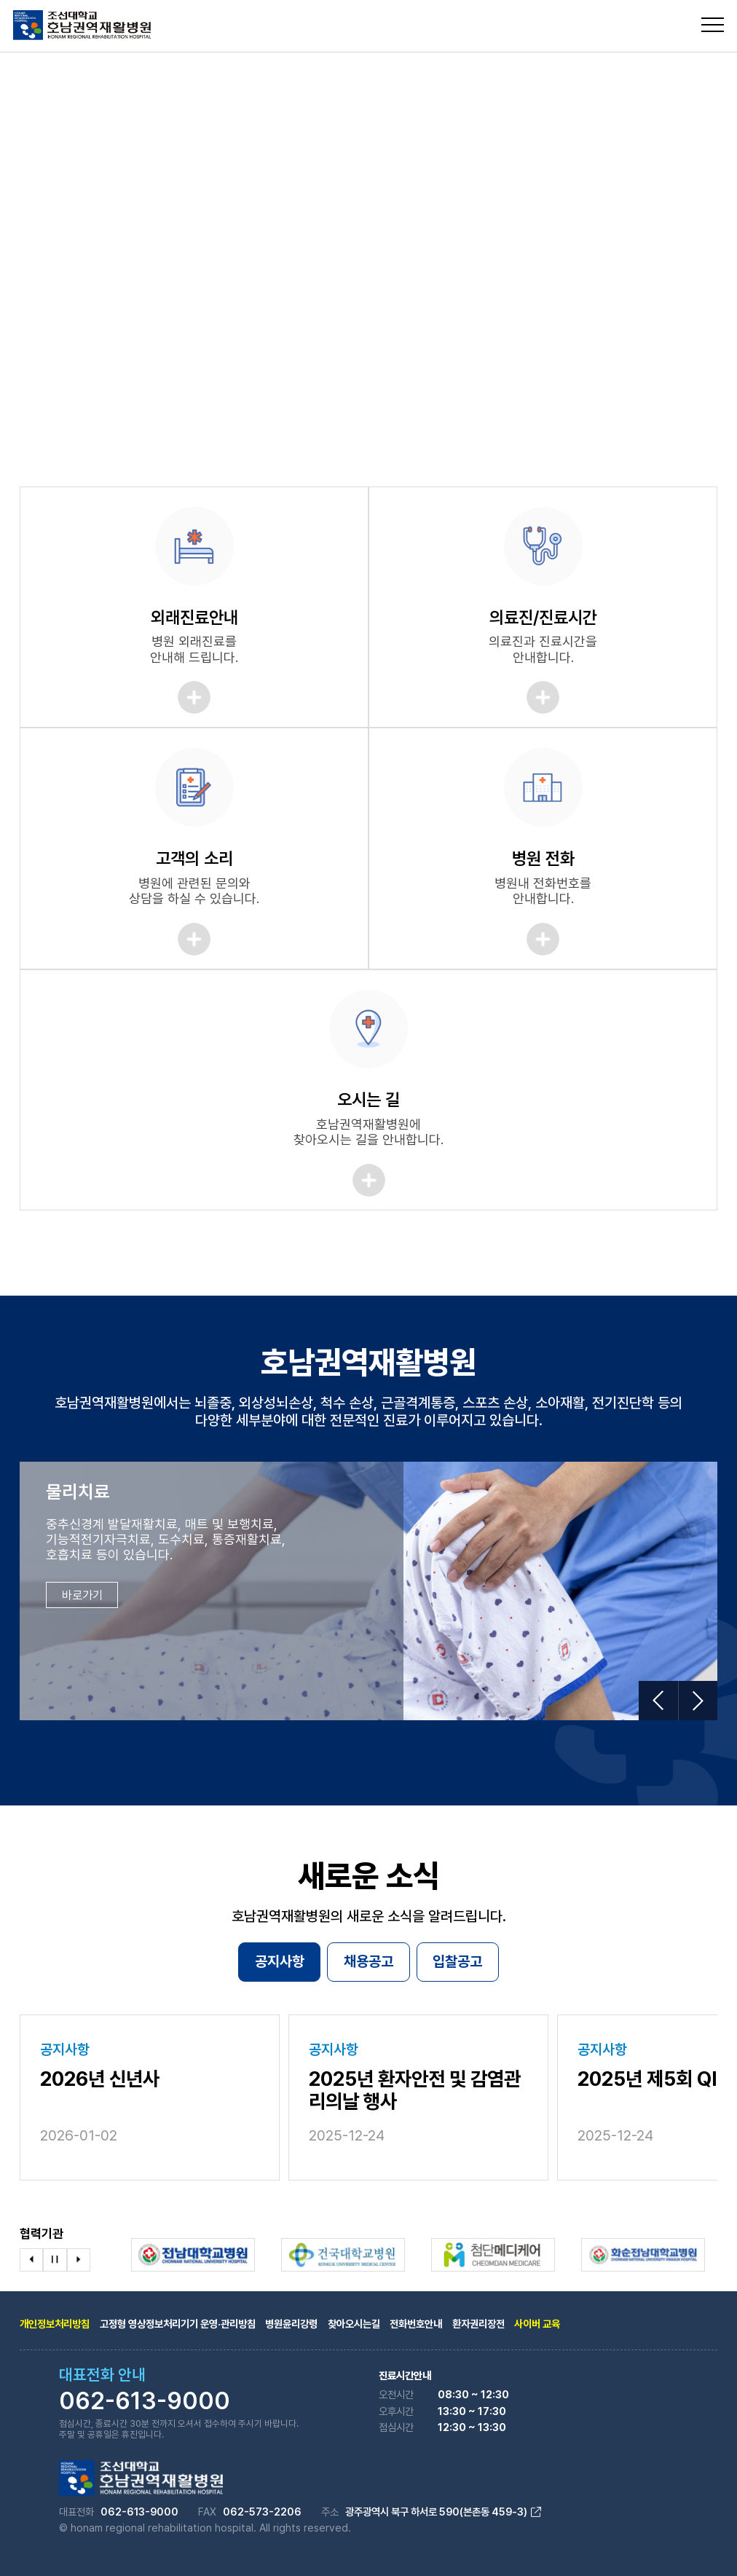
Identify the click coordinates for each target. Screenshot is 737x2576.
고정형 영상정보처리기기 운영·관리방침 (178, 2323)
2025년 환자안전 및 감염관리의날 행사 (415, 2091)
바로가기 (82, 1595)
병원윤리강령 (291, 2323)
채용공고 (368, 1961)
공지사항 (279, 1961)
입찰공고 (457, 1961)
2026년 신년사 (99, 2079)
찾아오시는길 (354, 2323)
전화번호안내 (416, 2323)
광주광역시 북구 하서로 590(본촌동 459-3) (443, 2511)
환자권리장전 (478, 2323)
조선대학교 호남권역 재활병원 (82, 25)
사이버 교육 (537, 2323)
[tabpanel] (368, 236)
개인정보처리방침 (55, 2323)
